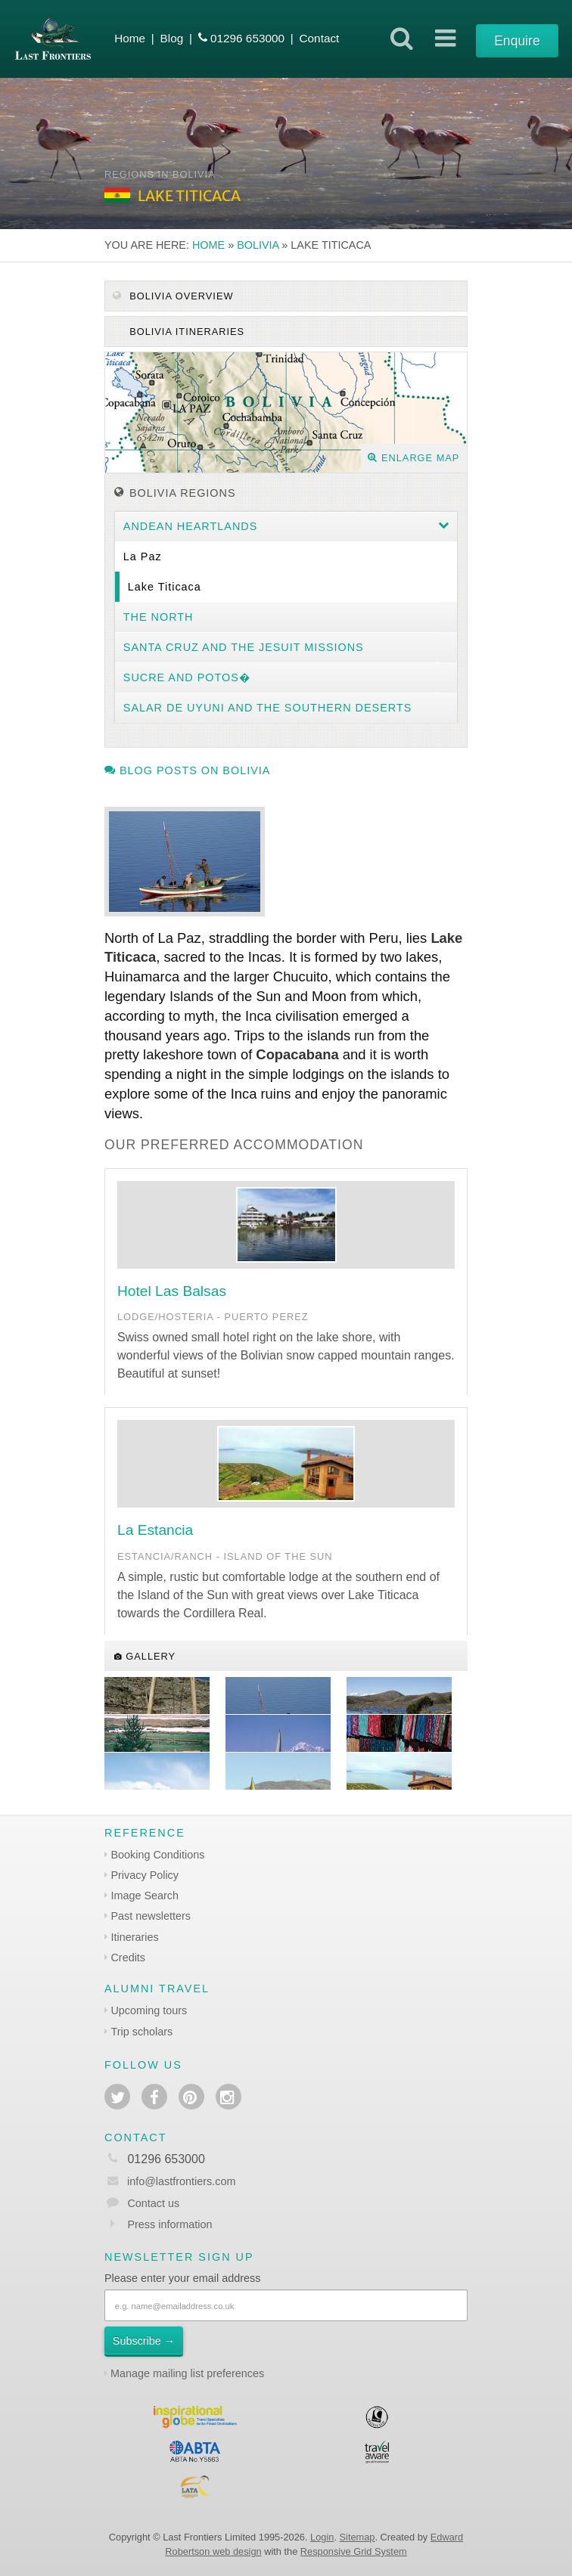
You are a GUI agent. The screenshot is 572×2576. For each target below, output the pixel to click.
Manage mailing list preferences (187, 2373)
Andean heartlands (190, 526)
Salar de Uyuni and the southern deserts (267, 708)
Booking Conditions (157, 1855)
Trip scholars (141, 2032)
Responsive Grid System (353, 2551)
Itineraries (134, 1937)
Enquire (517, 40)
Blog (172, 38)
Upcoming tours (148, 2010)
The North (158, 617)
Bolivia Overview (173, 296)
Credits (127, 1957)
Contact (319, 38)
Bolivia (257, 245)
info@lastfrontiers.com (169, 2181)
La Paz (142, 556)
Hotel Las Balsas (171, 1291)
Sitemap (357, 2537)
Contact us (153, 2203)
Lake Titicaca (164, 587)
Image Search (144, 1895)
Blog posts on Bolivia (187, 770)
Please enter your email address (182, 2278)
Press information (169, 2224)
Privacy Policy (144, 1875)
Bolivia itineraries (185, 331)
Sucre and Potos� (186, 677)
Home (129, 38)
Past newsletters (150, 1916)
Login (322, 2537)
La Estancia (155, 1530)
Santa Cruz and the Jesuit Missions (243, 647)
